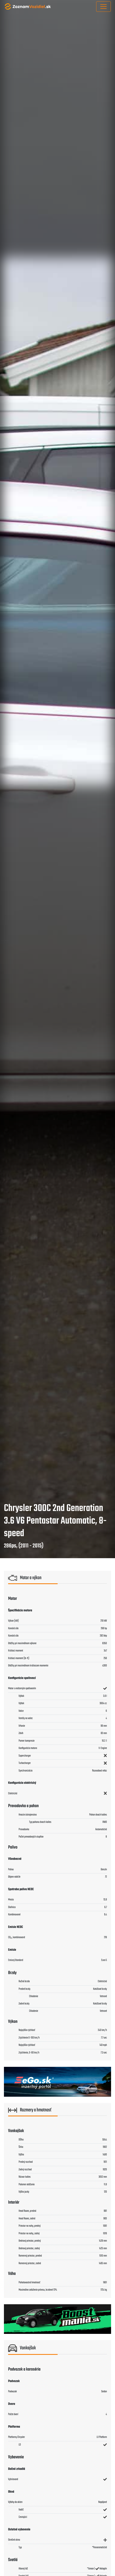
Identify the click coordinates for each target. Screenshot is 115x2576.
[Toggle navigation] (103, 6)
